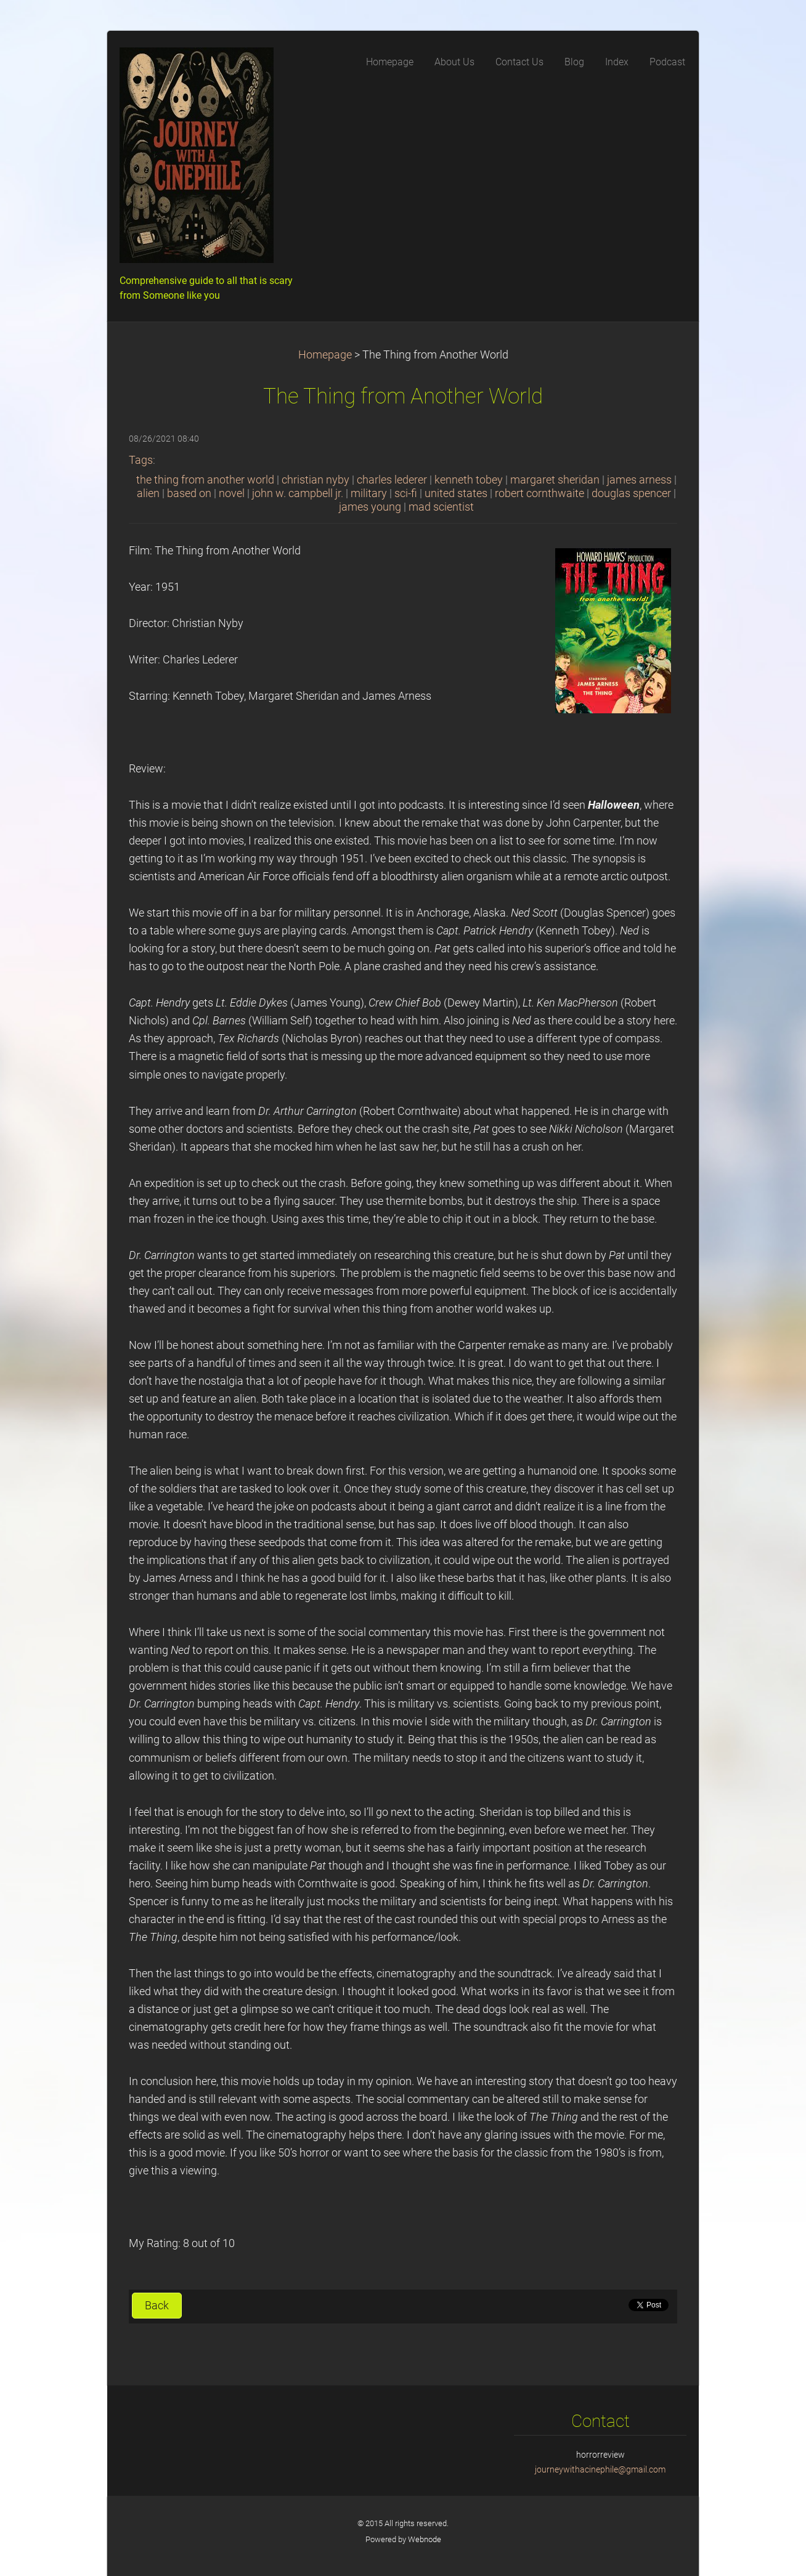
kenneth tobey (468, 480)
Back (157, 2305)
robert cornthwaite (539, 493)
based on (189, 493)
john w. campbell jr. (297, 493)
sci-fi (405, 493)
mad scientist (441, 507)
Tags (141, 460)
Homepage (325, 355)
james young (370, 507)
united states (456, 493)
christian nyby (315, 480)
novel (232, 493)
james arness (639, 480)
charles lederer (392, 480)
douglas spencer (631, 493)
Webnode (424, 2539)
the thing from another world (205, 480)
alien (148, 493)
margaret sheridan (555, 480)
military (369, 493)
